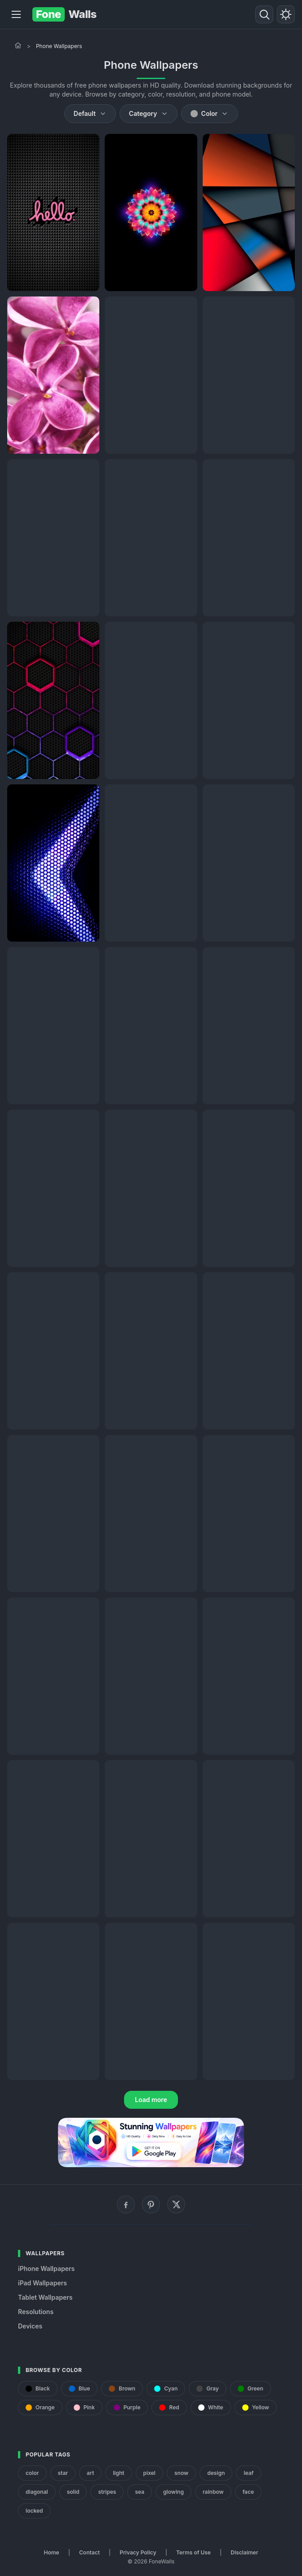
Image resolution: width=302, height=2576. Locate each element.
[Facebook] (126, 2204)
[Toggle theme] (286, 14)
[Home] (18, 45)
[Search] (264, 14)
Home (51, 2552)
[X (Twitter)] (176, 2204)
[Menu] (16, 14)
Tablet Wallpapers (45, 2297)
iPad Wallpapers (42, 2283)
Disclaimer (244, 2552)
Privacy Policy (138, 2552)
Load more (151, 2099)
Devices (30, 2326)
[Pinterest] (151, 2204)
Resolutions (35, 2311)
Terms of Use (193, 2552)
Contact (89, 2552)
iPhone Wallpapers (46, 2268)
